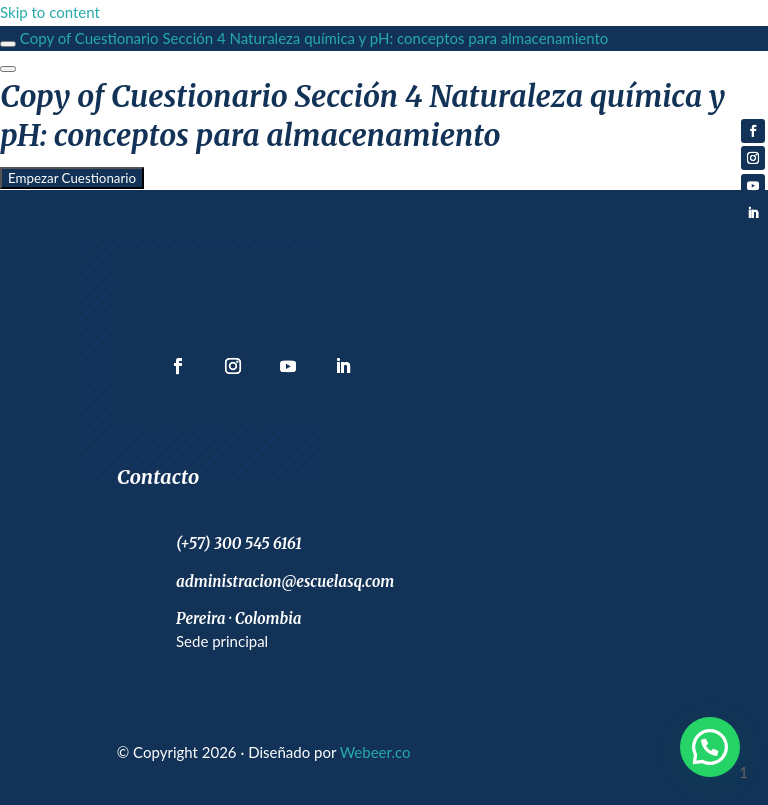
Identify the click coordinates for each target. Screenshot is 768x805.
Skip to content (50, 12)
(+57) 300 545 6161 (239, 543)
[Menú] (8, 69)
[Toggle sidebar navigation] (8, 44)
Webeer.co (375, 752)
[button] (710, 747)
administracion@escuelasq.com (285, 581)
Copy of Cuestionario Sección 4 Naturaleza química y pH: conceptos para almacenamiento (314, 38)
